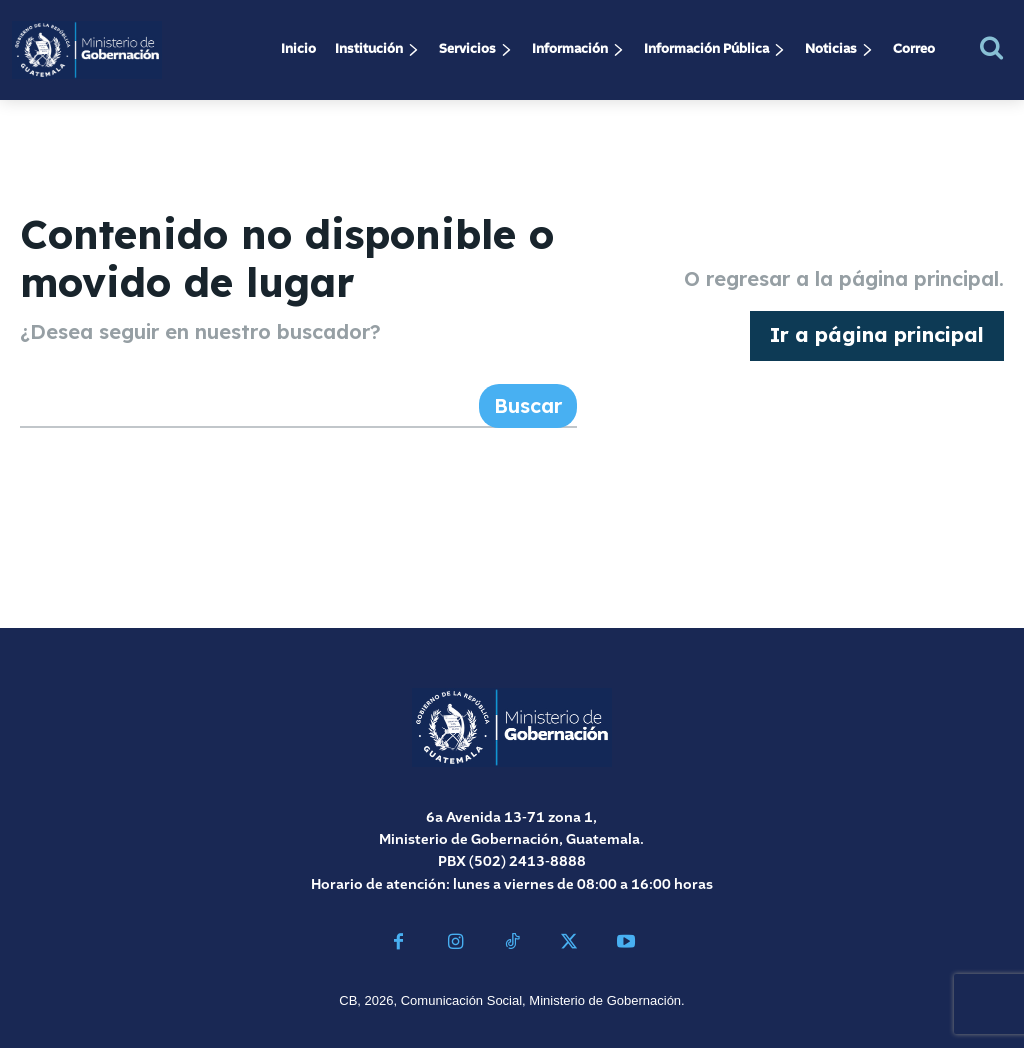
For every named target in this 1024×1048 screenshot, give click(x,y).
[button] (991, 47)
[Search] (528, 406)
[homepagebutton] (877, 336)
